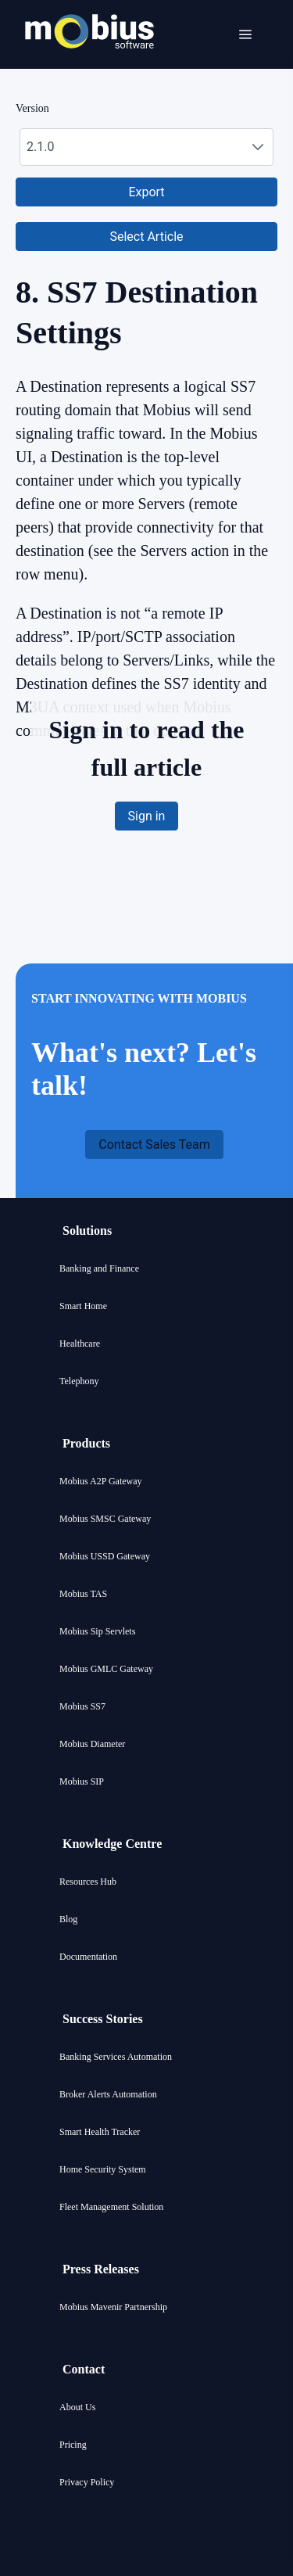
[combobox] (146, 147)
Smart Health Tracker (99, 2131)
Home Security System (102, 2169)
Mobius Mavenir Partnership (113, 2307)
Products (86, 1443)
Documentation (88, 1956)
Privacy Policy (86, 2482)
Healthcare (79, 1343)
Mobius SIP (81, 1781)
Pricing (73, 2444)
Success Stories (103, 2018)
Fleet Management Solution (111, 2206)
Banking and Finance (99, 1268)
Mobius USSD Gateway (104, 1556)
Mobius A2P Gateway (100, 1481)
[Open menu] (245, 34)
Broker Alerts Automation (108, 2094)
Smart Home (83, 1306)
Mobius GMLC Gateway (106, 1668)
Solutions (87, 1230)
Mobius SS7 (82, 1706)
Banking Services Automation (115, 2056)
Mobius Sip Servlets (97, 1631)
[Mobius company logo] (89, 68)
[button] (146, 192)
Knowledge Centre (112, 1843)
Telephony (78, 1381)
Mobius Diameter (92, 1743)
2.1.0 (40, 146)
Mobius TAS (83, 1593)
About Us (77, 2407)
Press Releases (101, 2269)
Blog (68, 1919)
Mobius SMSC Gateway (105, 1518)
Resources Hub (87, 1881)
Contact (84, 2369)
